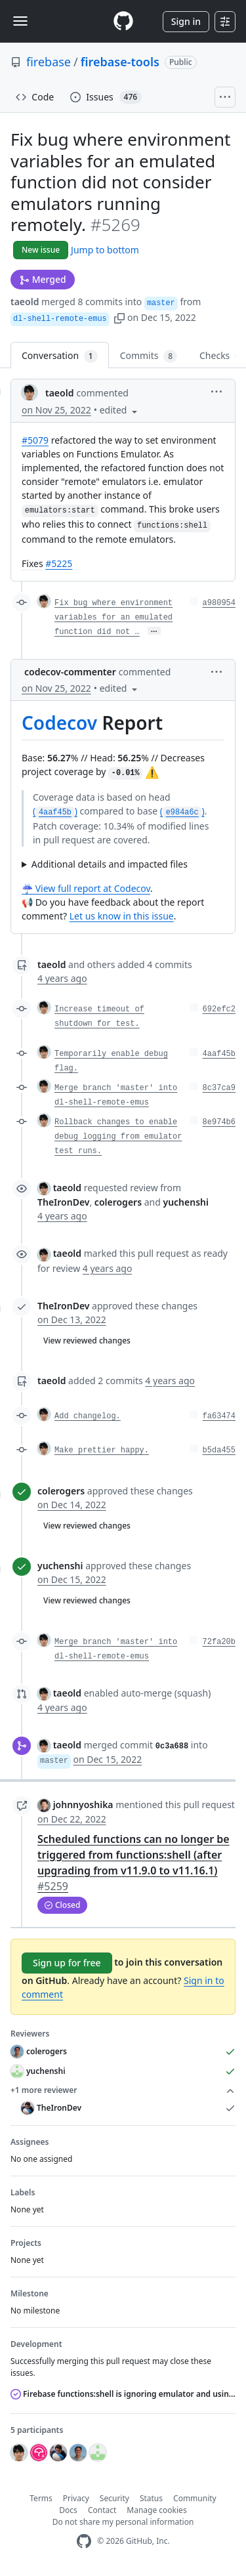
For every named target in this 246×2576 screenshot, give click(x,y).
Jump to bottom (105, 249)
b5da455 (219, 1450)
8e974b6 (219, 1122)
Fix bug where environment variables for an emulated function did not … (113, 618)
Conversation (60, 356)
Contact (102, 2510)
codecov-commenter (70, 671)
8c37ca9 (219, 1088)
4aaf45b (219, 1054)
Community (194, 2498)
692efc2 (219, 1009)
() (55, 811)
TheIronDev (63, 1305)
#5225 (58, 563)
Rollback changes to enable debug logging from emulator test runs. (118, 1137)
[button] (119, 317)
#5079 (35, 440)
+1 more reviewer (123, 2090)
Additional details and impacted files (109, 864)
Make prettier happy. (101, 1450)
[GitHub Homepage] (84, 2541)
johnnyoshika (83, 1804)
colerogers (61, 1491)
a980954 (219, 603)
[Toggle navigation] (20, 21)
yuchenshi (60, 1565)
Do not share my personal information (123, 2521)
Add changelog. (87, 1416)
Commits (148, 356)
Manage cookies (156, 2510)
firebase (48, 62)
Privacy (76, 2498)
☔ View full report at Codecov (86, 888)
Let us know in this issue (122, 916)
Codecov (59, 722)
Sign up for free (67, 1962)
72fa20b (219, 1642)
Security (114, 2498)
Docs (68, 2510)
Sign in (186, 21)
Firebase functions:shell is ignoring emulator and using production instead (123, 2393)
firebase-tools (120, 62)
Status (151, 2498)
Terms (41, 2498)
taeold (24, 301)
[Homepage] (123, 21)
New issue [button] (41, 249)
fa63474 (219, 1416)
